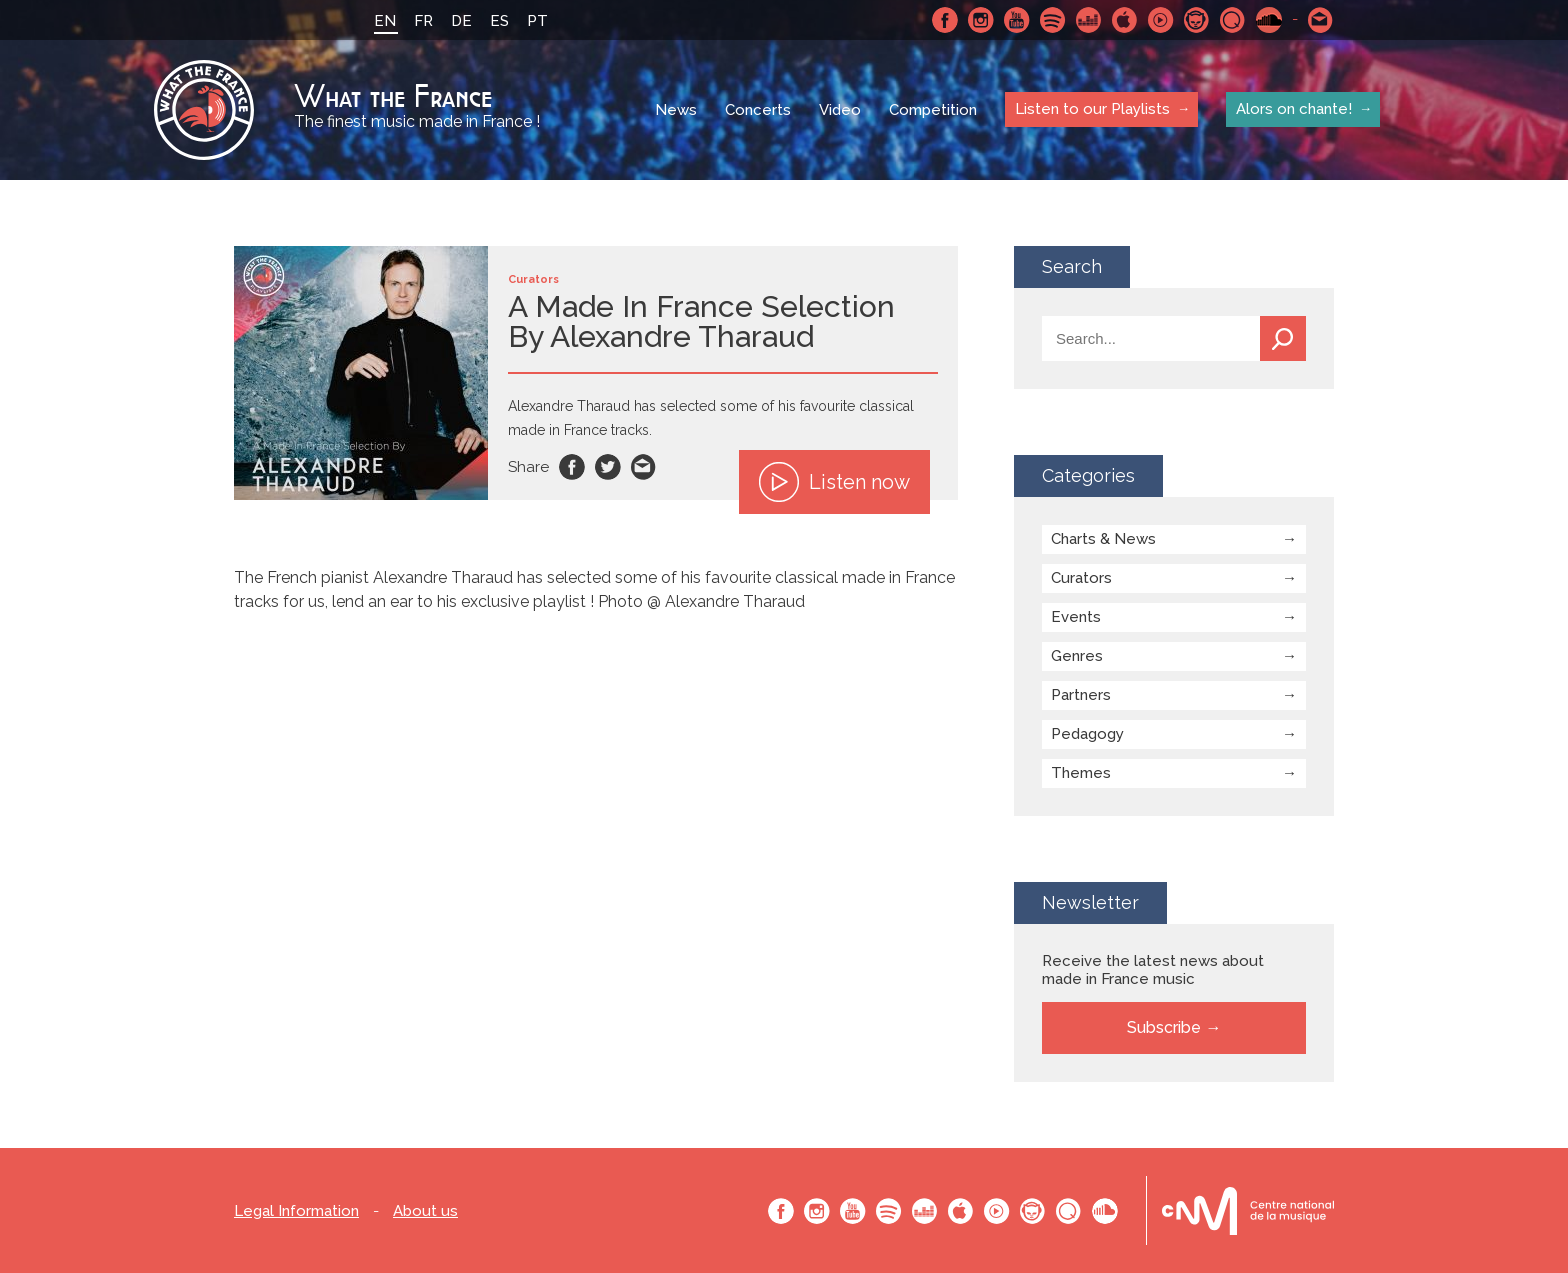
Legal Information (296, 1211)
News (676, 110)
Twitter (608, 467)
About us (425, 1211)
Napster (1197, 20)
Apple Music (1125, 20)
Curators (1081, 578)
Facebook (945, 20)
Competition (933, 110)
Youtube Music (1161, 20)
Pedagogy (1087, 734)
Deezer (1089, 20)
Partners (1081, 695)
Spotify (1053, 20)
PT (537, 21)
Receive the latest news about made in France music (1153, 970)
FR (423, 21)
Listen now (834, 482)
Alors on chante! (1294, 109)
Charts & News (1103, 539)
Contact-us (1321, 20)
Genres (1077, 656)
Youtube (1017, 20)
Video (840, 110)
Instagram (981, 20)
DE (461, 21)
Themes (1081, 773)
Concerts (758, 110)
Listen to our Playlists (1092, 109)
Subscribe (1164, 1027)
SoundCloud (1269, 20)
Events (1076, 617)
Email (644, 467)
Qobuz (1233, 20)
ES (499, 21)
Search (1283, 338)
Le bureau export (1248, 1210)
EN (385, 21)
